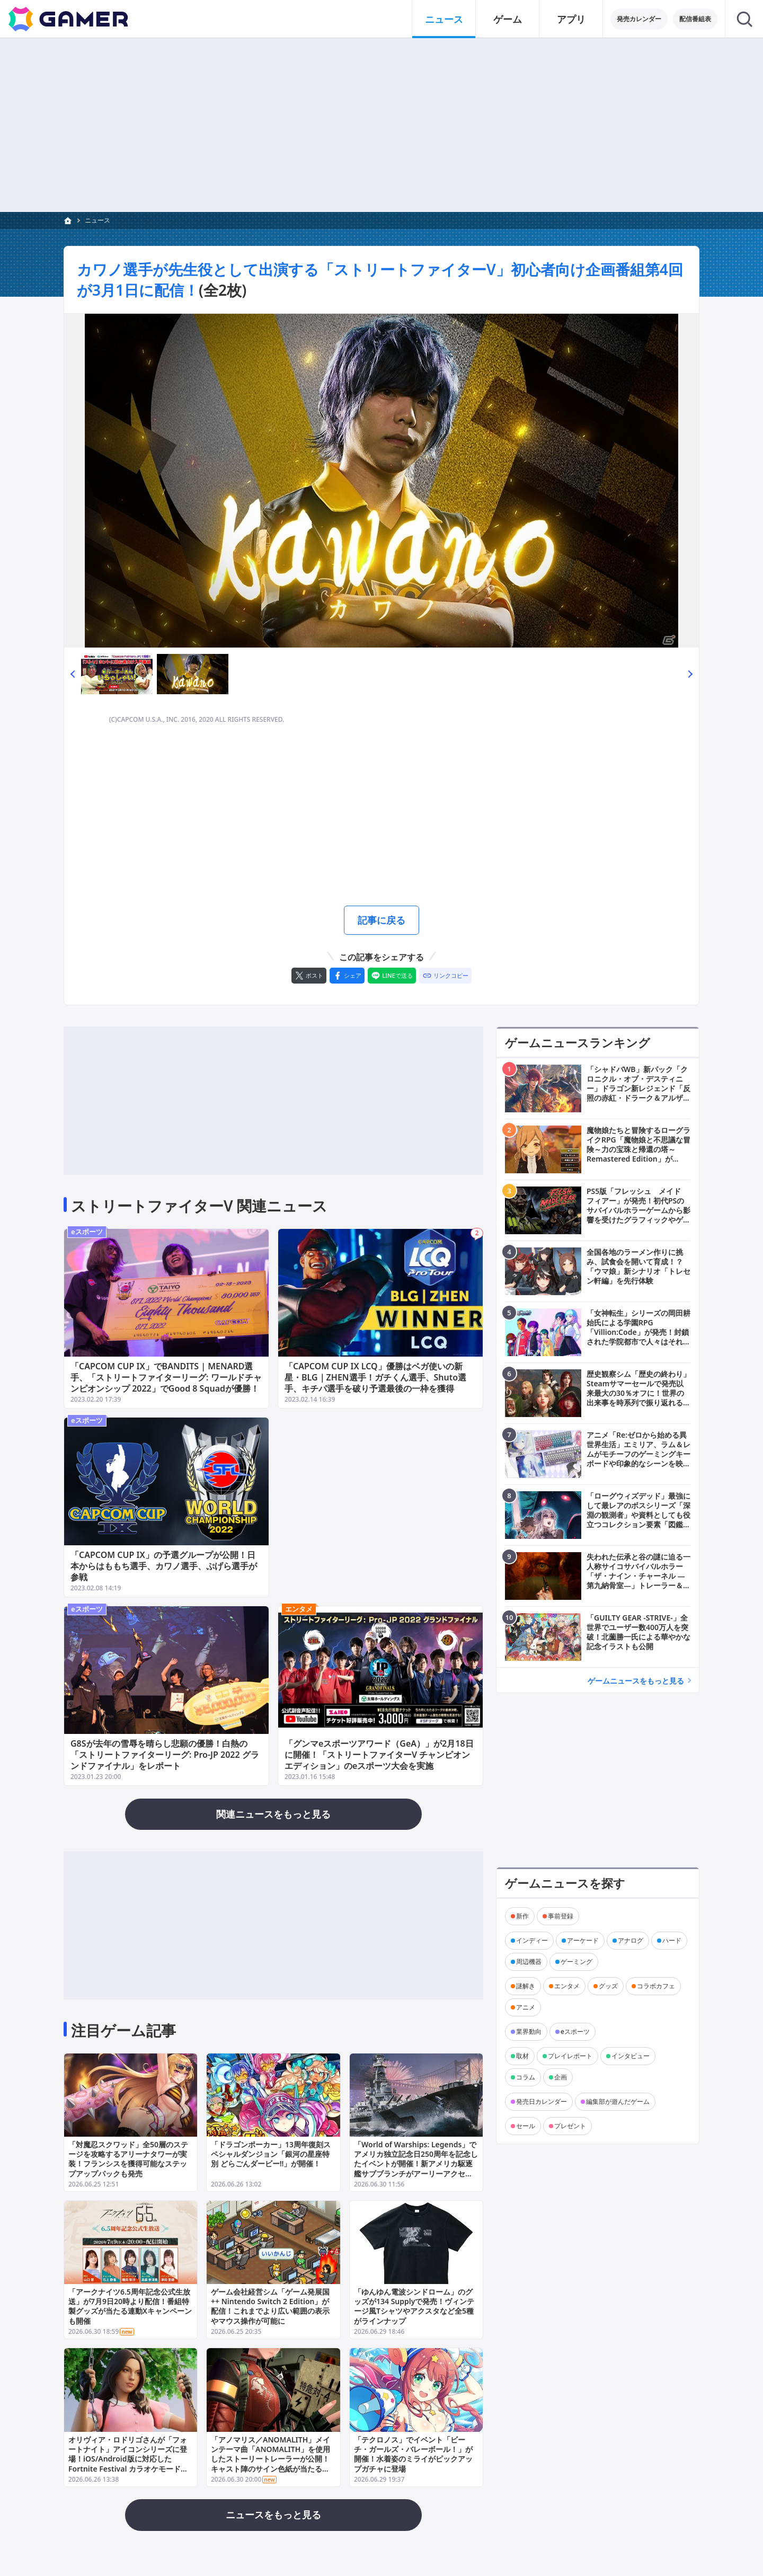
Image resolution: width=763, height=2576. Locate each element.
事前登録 (560, 1915)
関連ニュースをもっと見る (273, 1814)
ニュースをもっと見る (273, 2514)
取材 (522, 2055)
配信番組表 (695, 18)
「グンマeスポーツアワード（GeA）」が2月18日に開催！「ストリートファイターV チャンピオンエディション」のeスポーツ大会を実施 (379, 1755)
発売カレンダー (639, 18)
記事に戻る (381, 920)
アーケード (583, 1940)
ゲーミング (576, 1961)
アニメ (525, 2007)
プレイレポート (570, 2055)
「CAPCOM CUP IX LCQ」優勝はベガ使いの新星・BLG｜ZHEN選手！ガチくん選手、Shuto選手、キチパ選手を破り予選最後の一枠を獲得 (375, 1377)
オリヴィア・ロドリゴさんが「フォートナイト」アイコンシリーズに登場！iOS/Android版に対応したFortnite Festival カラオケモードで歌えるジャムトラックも (128, 2458)
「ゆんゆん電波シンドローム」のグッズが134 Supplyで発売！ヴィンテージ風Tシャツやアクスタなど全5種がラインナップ (414, 2306)
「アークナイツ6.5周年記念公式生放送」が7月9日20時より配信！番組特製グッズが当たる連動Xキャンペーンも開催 (130, 2306)
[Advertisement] (381, 125)
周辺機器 (529, 1961)
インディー (532, 1940)
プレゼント (570, 2125)
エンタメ (299, 1609)
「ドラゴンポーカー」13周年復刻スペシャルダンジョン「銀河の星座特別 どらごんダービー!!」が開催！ (271, 2153)
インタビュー (630, 2055)
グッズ (608, 1985)
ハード (671, 1940)
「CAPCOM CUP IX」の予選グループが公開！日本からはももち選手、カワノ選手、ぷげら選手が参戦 (163, 1566)
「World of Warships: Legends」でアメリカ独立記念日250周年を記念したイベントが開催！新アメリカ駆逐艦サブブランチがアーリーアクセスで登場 (416, 2163)
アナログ (630, 1940)
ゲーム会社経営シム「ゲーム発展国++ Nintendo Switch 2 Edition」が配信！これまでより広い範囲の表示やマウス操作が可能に (270, 2306)
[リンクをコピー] (445, 976)
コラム (525, 2077)
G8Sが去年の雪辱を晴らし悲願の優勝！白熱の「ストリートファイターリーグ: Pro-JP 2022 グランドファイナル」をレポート (164, 1755)
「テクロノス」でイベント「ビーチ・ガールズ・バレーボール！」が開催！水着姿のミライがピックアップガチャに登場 (413, 2453)
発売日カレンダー (541, 2101)
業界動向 (529, 2031)
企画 (560, 2077)
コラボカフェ (656, 1985)
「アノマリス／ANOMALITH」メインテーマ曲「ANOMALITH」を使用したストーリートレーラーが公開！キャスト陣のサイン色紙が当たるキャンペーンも (270, 2458)
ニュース (97, 220)
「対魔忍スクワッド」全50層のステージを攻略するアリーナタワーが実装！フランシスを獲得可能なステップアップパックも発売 (128, 2159)
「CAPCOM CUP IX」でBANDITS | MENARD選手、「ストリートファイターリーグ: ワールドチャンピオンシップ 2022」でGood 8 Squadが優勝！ (166, 1377)
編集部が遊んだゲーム (618, 2101)
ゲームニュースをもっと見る (636, 1681)
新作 (522, 1915)
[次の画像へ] (381, 481)
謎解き (525, 1985)
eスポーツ (87, 1231)
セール (525, 2125)
